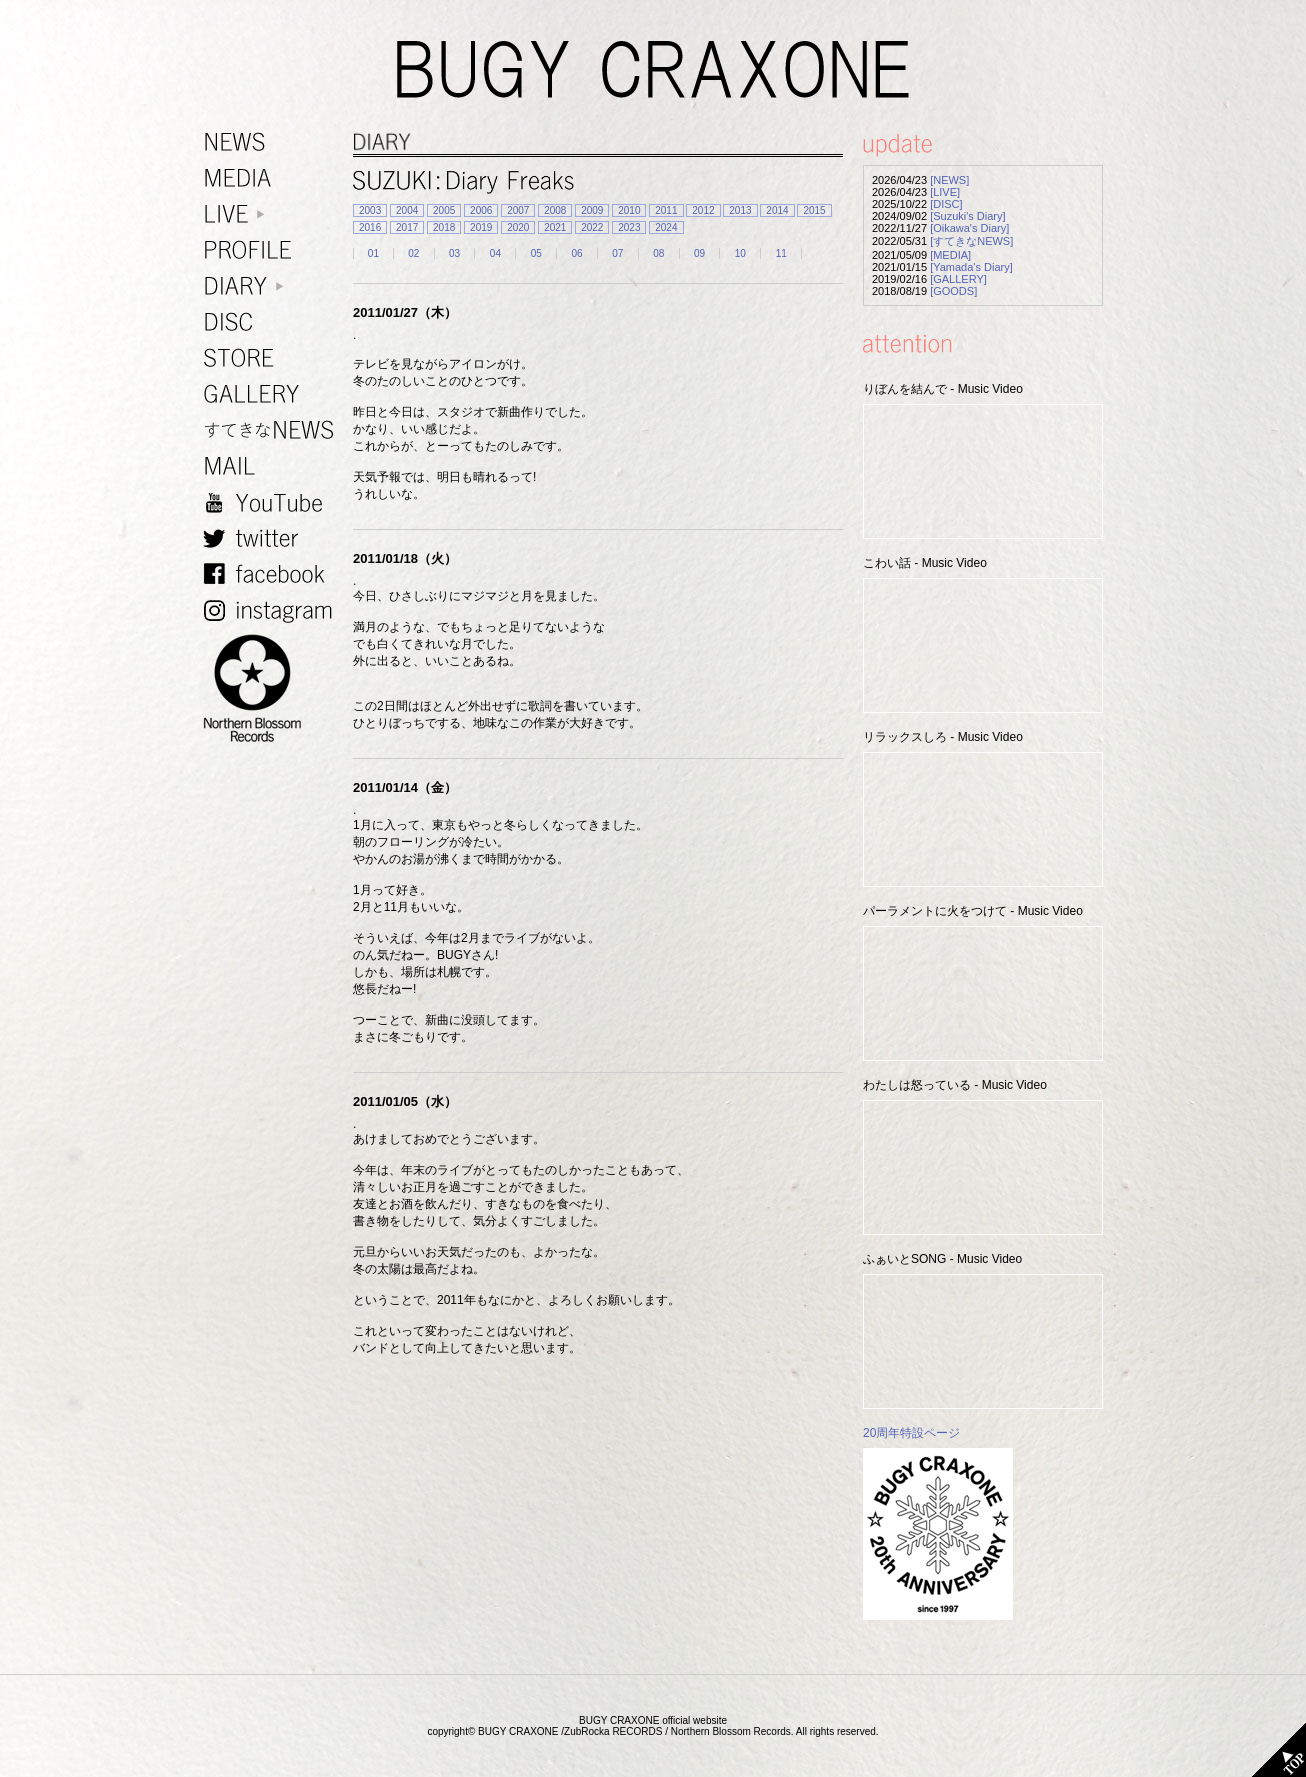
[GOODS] (953, 291)
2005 (444, 210)
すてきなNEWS (273, 430)
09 (699, 253)
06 (576, 253)
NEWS (273, 142)
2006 (481, 210)
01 (373, 253)
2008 (555, 210)
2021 (555, 227)
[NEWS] (949, 180)
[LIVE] (945, 192)
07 (617, 253)
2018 (444, 227)
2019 (481, 227)
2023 (629, 227)
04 (495, 253)
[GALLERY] (958, 279)
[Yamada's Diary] (971, 267)
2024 (666, 227)
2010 (629, 210)
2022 (592, 227)
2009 (592, 210)
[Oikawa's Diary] (969, 228)
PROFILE (273, 250)
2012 (703, 210)
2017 (407, 227)
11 (781, 253)
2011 (666, 210)
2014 (777, 210)
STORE (273, 358)
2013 (740, 210)
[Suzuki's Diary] (967, 216)
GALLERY (273, 394)
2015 (814, 210)
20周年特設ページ (911, 1433)
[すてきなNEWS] (971, 241)
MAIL (273, 466)
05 (536, 253)
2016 (370, 227)
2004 (407, 210)
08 (658, 253)
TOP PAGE (1279, 1750)
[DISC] (946, 204)
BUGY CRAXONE (653, 70)
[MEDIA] (950, 255)
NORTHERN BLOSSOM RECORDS (273, 689)
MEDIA (273, 178)
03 (454, 253)
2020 (518, 227)
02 (413, 253)
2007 (518, 210)
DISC (273, 322)
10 (740, 253)
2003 (370, 210)
